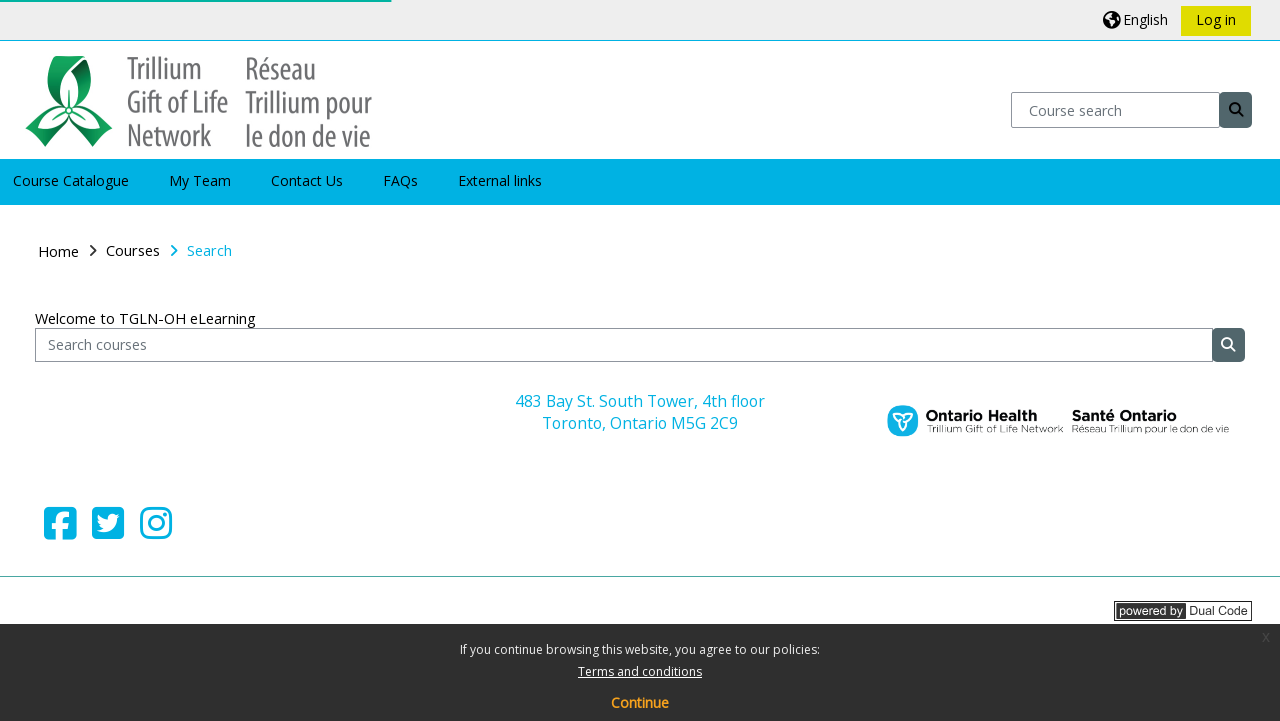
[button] (1135, 19)
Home (58, 251)
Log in (1216, 19)
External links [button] (500, 180)
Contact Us (307, 180)
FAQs (400, 180)
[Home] (198, 98)
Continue (640, 702)
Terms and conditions (640, 671)
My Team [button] (200, 180)
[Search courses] (623, 345)
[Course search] (1115, 109)
